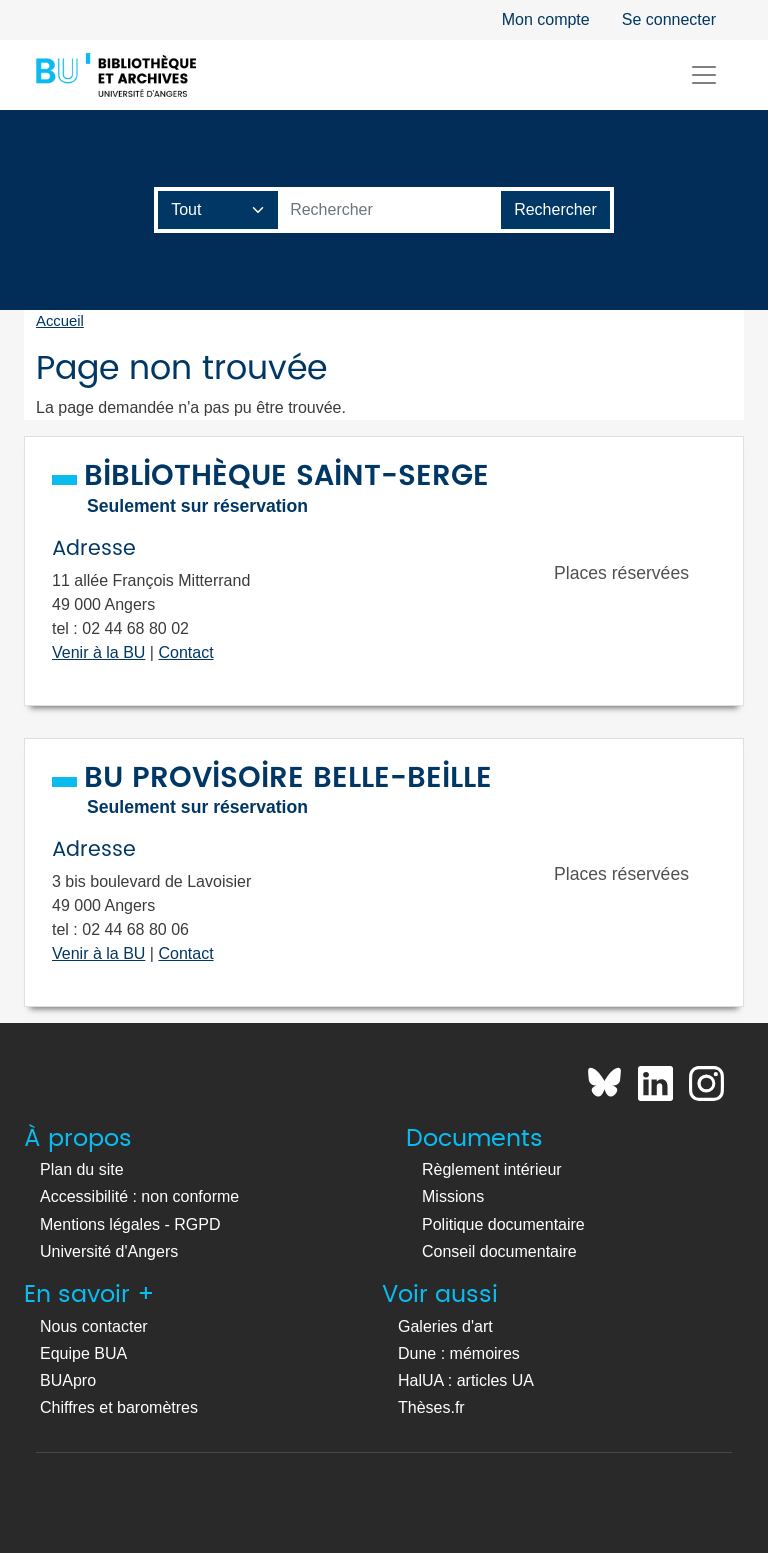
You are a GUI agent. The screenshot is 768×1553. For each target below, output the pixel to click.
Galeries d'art (445, 1326)
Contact (185, 652)
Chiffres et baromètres (119, 1407)
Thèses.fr (431, 1407)
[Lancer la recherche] (555, 210)
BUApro (68, 1380)
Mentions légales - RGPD (130, 1224)
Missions (453, 1196)
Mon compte (546, 19)
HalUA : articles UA (466, 1380)
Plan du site (82, 1169)
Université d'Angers (109, 1251)
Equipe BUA (83, 1353)
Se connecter (669, 19)
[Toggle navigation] (704, 75)
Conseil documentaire (499, 1251)
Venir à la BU (98, 652)
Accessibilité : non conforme (139, 1196)
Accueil (60, 321)
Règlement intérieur (492, 1169)
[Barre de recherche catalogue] (390, 210)
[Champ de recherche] (218, 210)
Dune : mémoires (459, 1353)
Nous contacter (94, 1326)
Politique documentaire (503, 1224)
